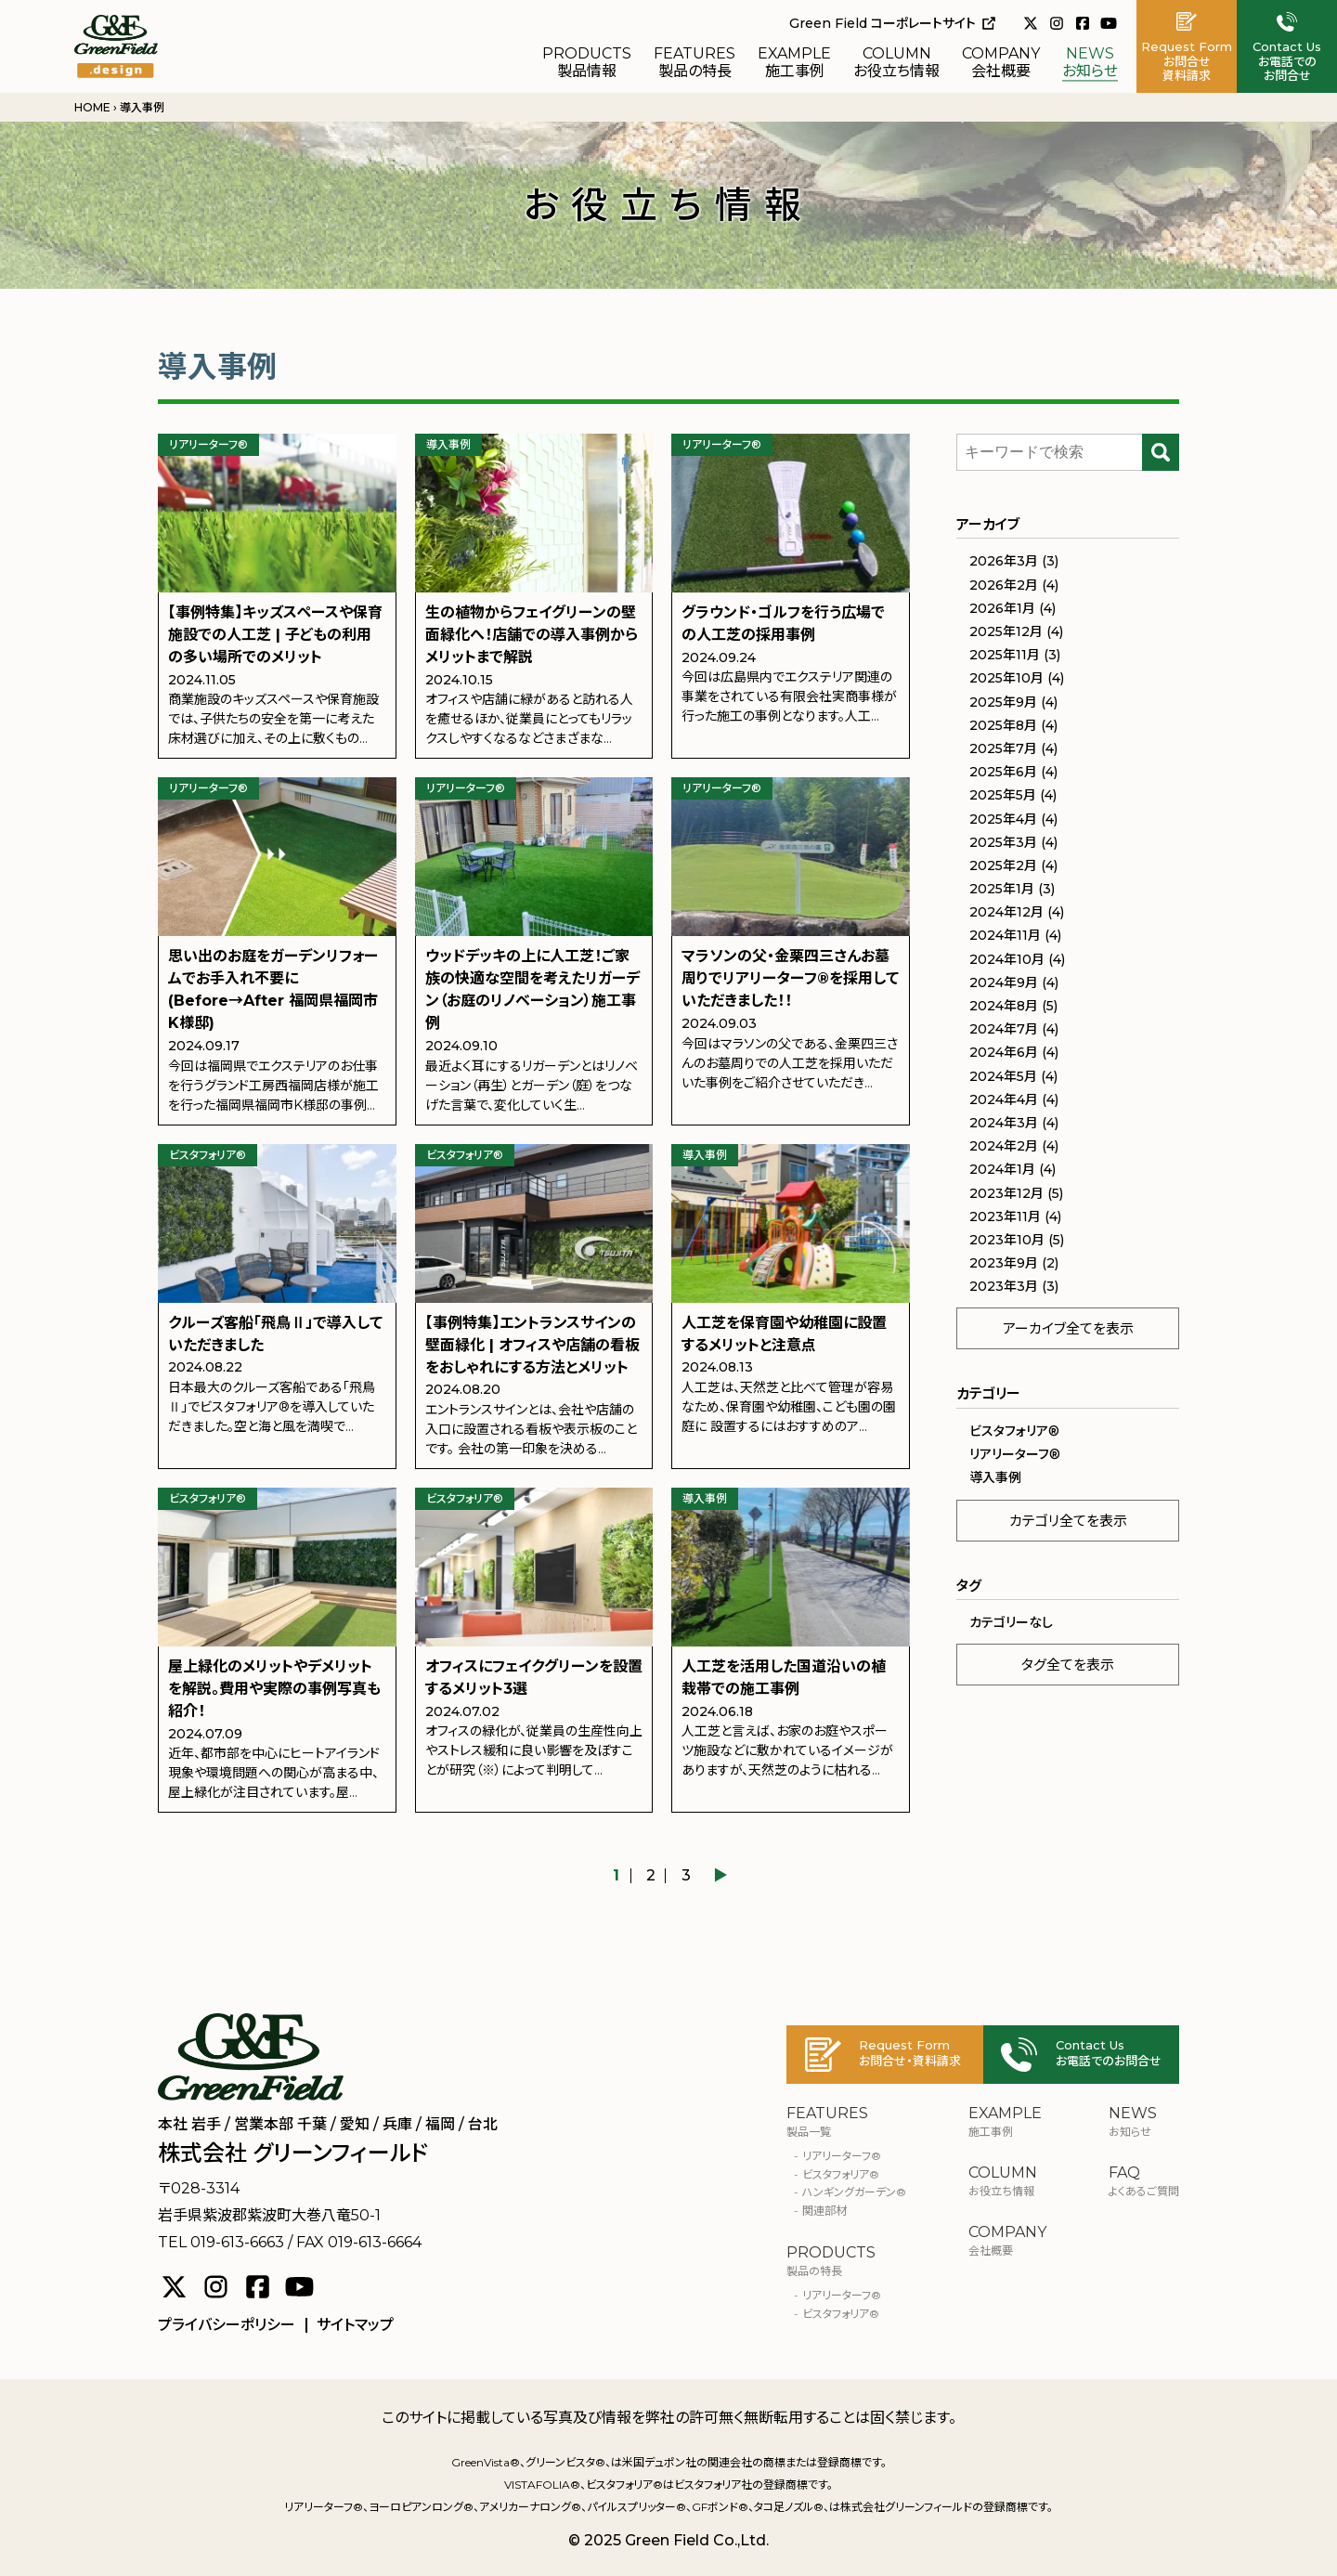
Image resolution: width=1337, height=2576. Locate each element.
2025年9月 (1003, 702)
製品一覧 (846, 2122)
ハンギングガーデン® (854, 2192)
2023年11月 (1005, 1216)
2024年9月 (1003, 982)
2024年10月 (1007, 959)
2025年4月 (1003, 819)
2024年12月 (1006, 912)
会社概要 (1001, 62)
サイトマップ (355, 2325)
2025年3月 (1003, 842)
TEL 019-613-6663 (221, 2242)
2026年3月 (1003, 561)
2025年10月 (1006, 678)
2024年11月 (1005, 935)
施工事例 (794, 62)
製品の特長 (694, 62)
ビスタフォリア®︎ (1014, 1431)
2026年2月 (1003, 585)
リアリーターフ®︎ (1014, 1454)
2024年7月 (1003, 1029)
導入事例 (995, 1477)
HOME (92, 107)
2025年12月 (1006, 631)
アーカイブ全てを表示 (1068, 1328)
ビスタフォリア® (840, 2314)
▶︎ (720, 1875)
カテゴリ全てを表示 (1068, 1520)
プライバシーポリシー (226, 2325)
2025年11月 (1004, 654)
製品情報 (586, 62)
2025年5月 (1002, 795)
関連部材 (824, 2211)
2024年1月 (1002, 1169)
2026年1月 (1002, 608)
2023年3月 (1003, 1286)
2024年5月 (1003, 1076)
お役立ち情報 (896, 62)
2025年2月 (1003, 865)
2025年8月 (1003, 725)
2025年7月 (1003, 748)
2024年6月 (1003, 1052)
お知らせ (1090, 62)
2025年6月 (1003, 771)
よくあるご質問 (1144, 2181)
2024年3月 (1003, 1122)
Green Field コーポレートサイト (892, 23)
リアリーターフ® (841, 2156)
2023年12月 (1006, 1193)
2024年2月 (1003, 1146)
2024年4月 (1003, 1099)
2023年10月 (1007, 1239)
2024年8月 (1003, 1005)
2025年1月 (1001, 888)
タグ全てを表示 (1067, 1664)
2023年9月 (1003, 1263)
